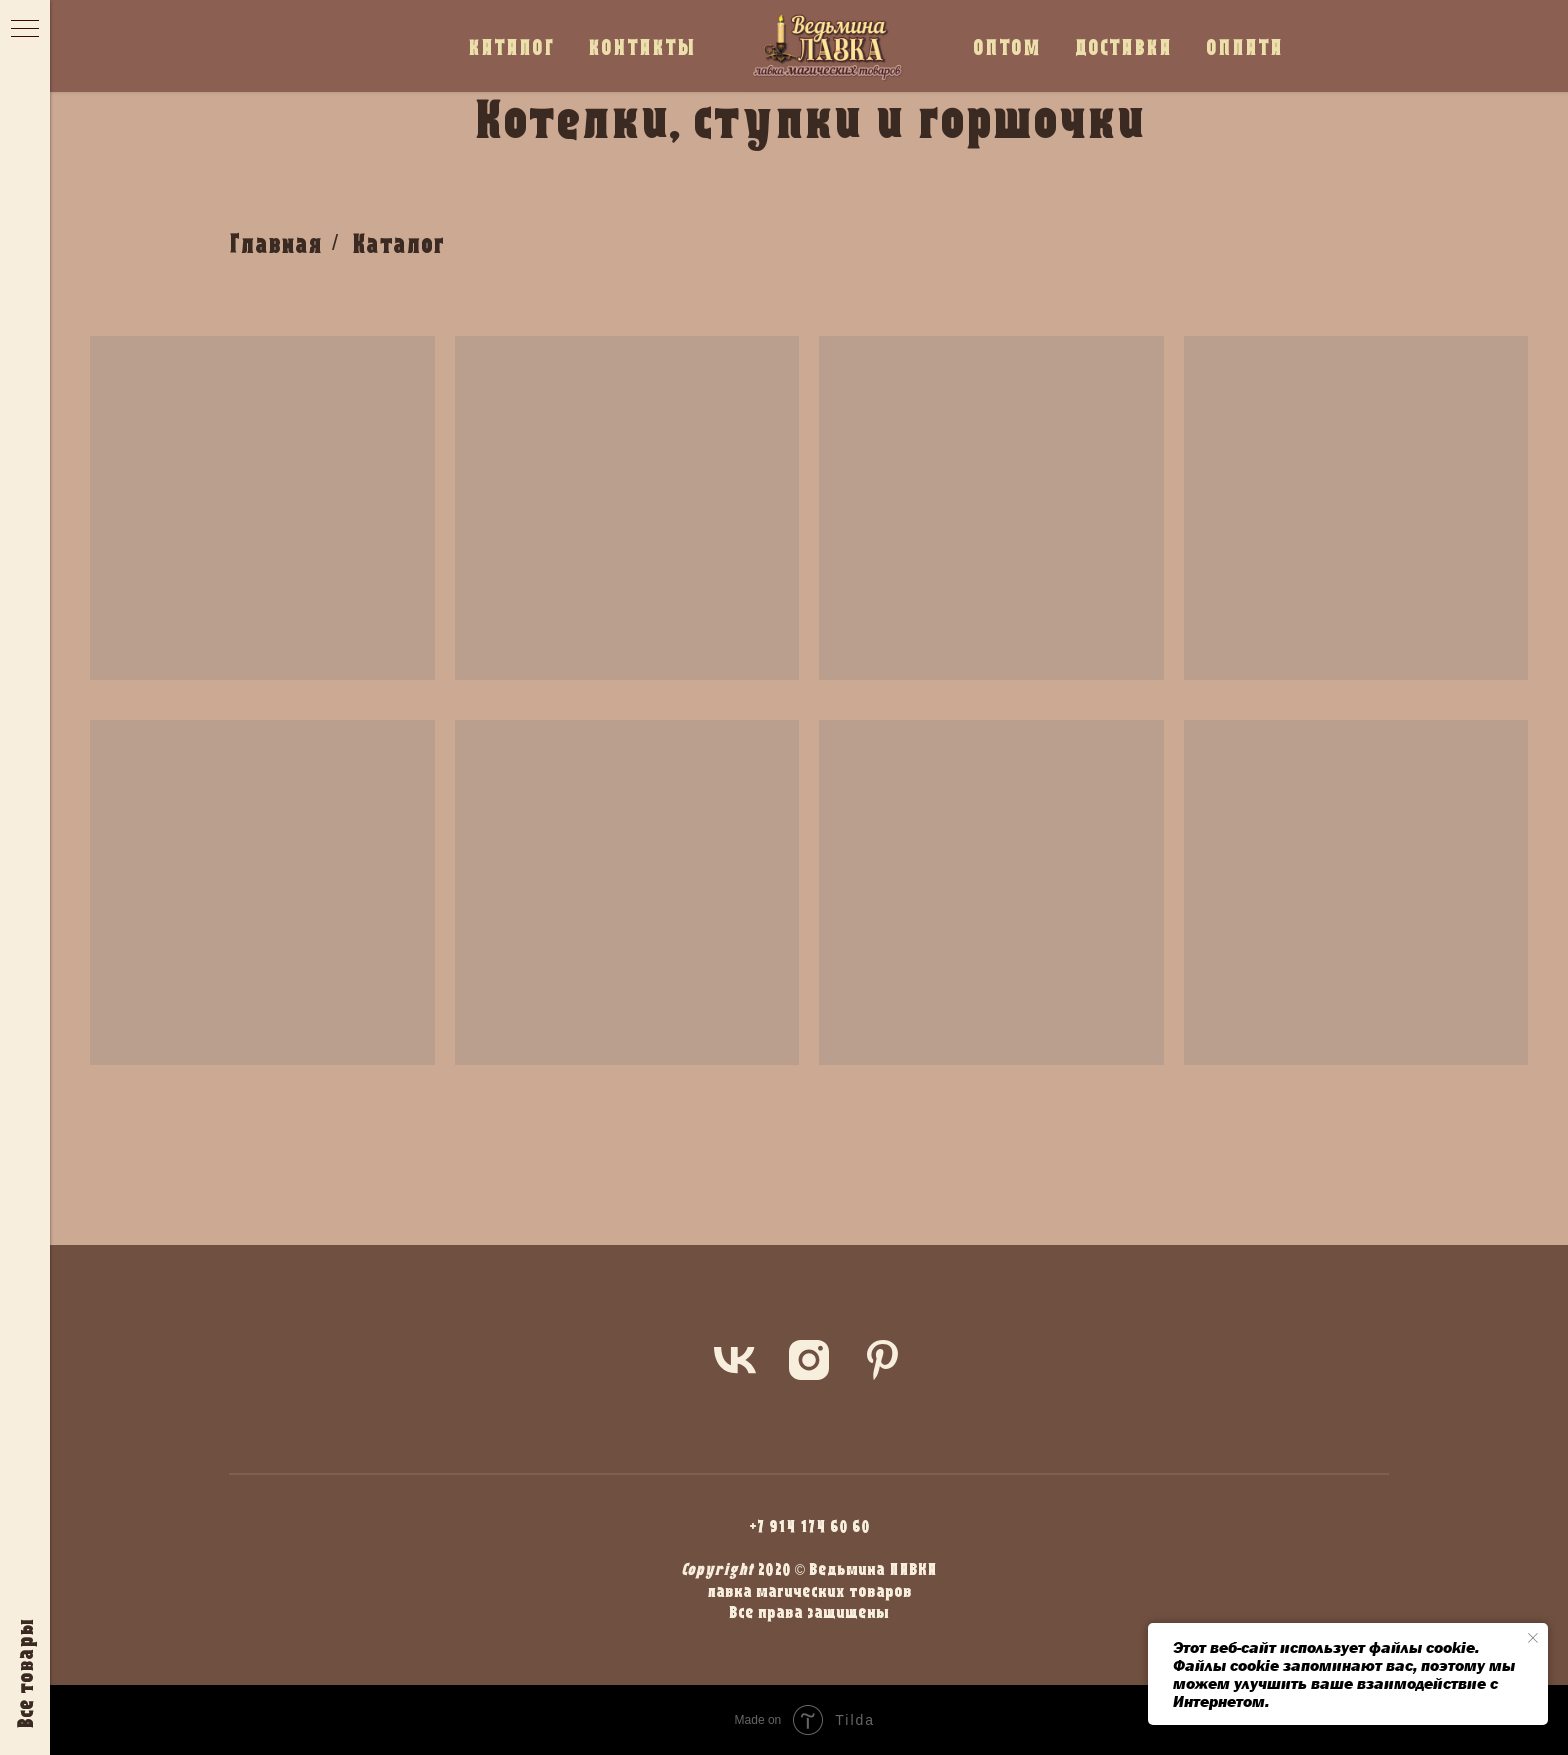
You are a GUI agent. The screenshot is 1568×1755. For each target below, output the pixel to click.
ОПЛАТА (1244, 46)
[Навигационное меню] (25, 30)
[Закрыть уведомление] (1533, 1638)
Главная (275, 243)
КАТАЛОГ (511, 46)
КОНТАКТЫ (642, 46)
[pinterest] (883, 1360)
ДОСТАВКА (1123, 46)
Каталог (398, 243)
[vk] (735, 1360)
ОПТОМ (1007, 46)
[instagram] (809, 1360)
